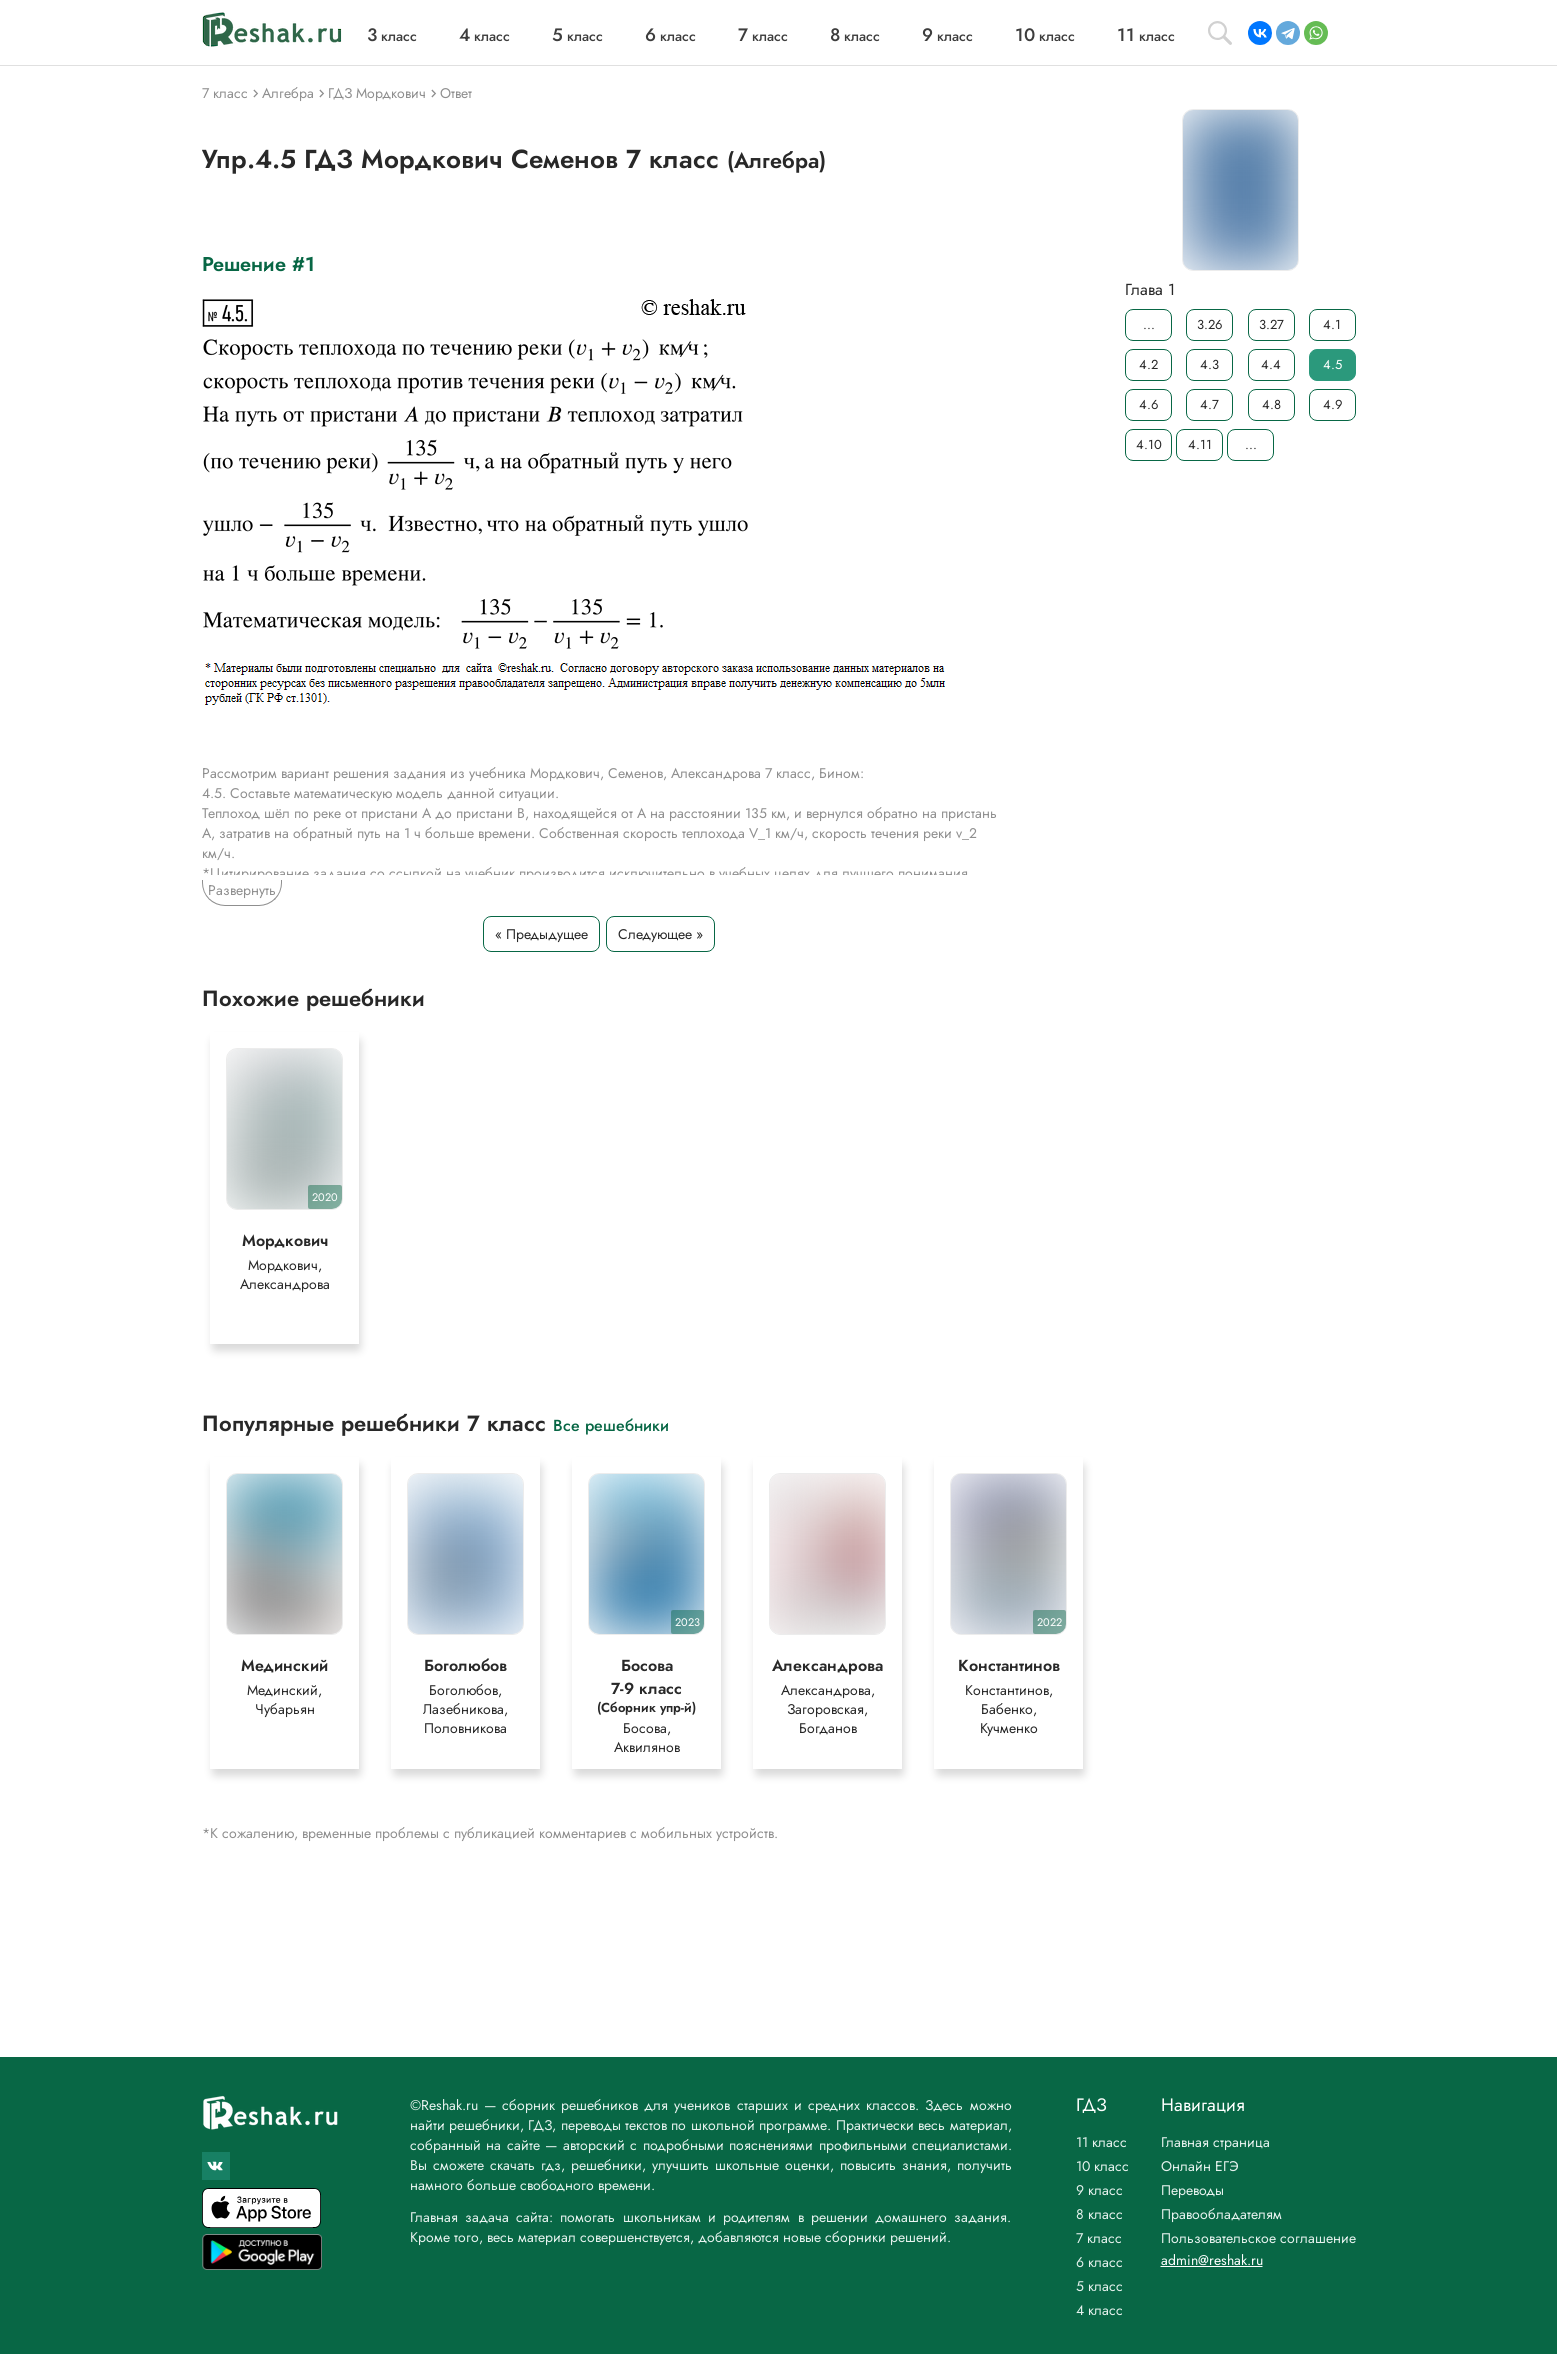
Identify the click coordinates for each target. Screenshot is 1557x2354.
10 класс (1102, 2166)
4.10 (1148, 444)
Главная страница (1215, 2142)
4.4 (1271, 364)
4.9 (1331, 404)
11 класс (1101, 2142)
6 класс (1099, 2262)
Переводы (1192, 2190)
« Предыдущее (541, 934)
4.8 (1270, 404)
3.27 (1270, 324)
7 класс (1099, 2238)
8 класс (1099, 2214)
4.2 (1148, 364)
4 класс (1099, 2310)
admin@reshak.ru (1212, 2260)
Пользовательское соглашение (1258, 2238)
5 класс (1099, 2286)
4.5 (1331, 364)
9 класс (1099, 2190)
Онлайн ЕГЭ (1200, 2166)
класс (392, 36)
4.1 (1332, 324)
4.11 (1199, 444)
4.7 (1209, 404)
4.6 (1148, 404)
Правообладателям (1221, 2214)
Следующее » (660, 934)
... (1148, 324)
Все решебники (611, 1426)
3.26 (1209, 324)
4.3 (1209, 364)
